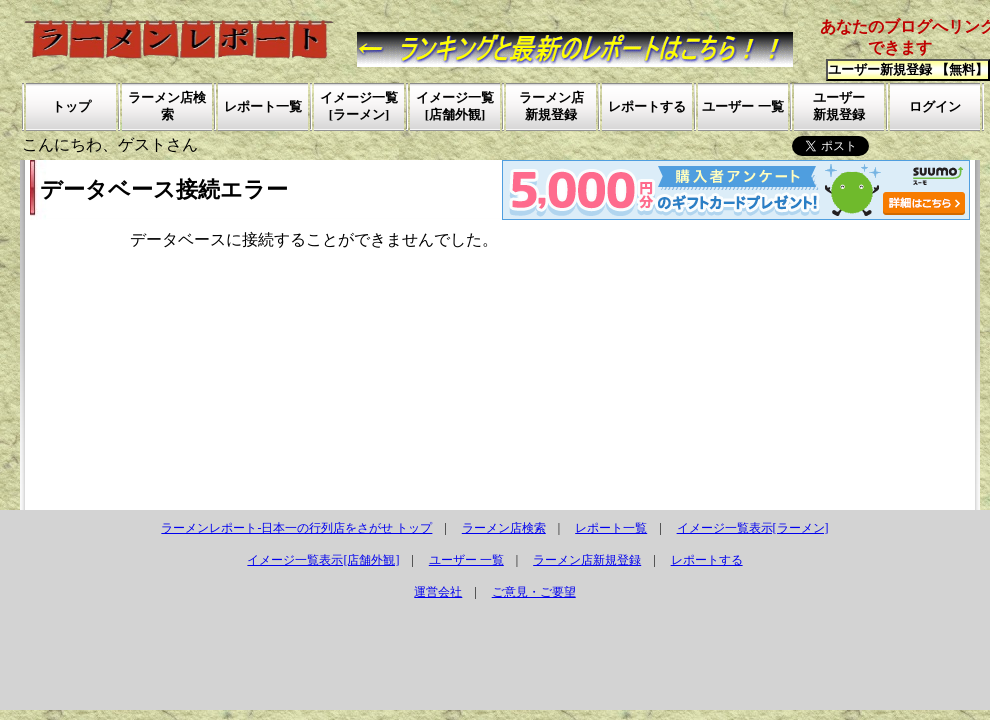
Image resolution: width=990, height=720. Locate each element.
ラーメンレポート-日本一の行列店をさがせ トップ (296, 528)
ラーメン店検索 (504, 528)
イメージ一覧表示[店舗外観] (323, 560)
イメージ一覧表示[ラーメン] (753, 528)
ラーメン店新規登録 (587, 560)
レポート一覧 (611, 528)
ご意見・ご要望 (534, 592)
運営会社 (438, 592)
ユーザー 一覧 (466, 560)
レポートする (707, 560)
